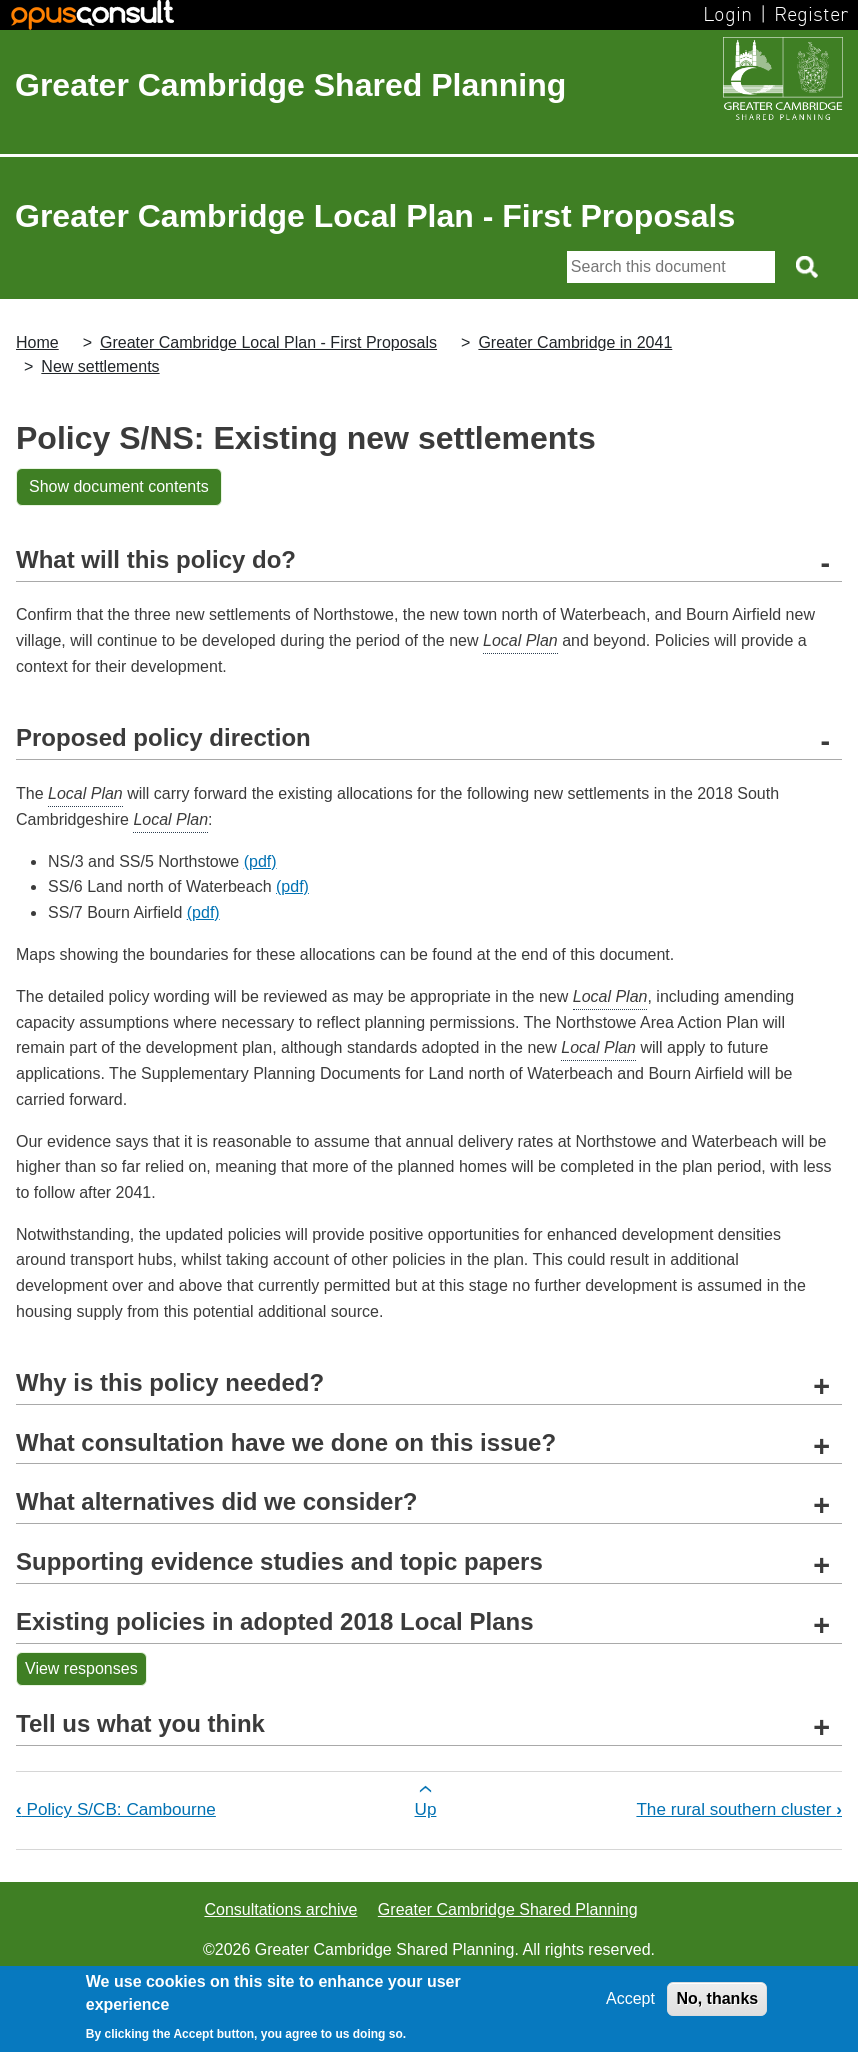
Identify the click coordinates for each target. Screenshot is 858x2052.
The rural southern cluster (739, 1809)
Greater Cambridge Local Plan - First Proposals (268, 342)
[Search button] (808, 267)
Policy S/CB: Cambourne (116, 1809)
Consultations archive (280, 1909)
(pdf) (260, 861)
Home (37, 342)
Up (426, 1809)
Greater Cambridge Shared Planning (290, 85)
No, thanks (717, 1998)
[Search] (671, 267)
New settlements (100, 366)
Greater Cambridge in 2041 (575, 342)
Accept (630, 1998)
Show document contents (119, 486)
